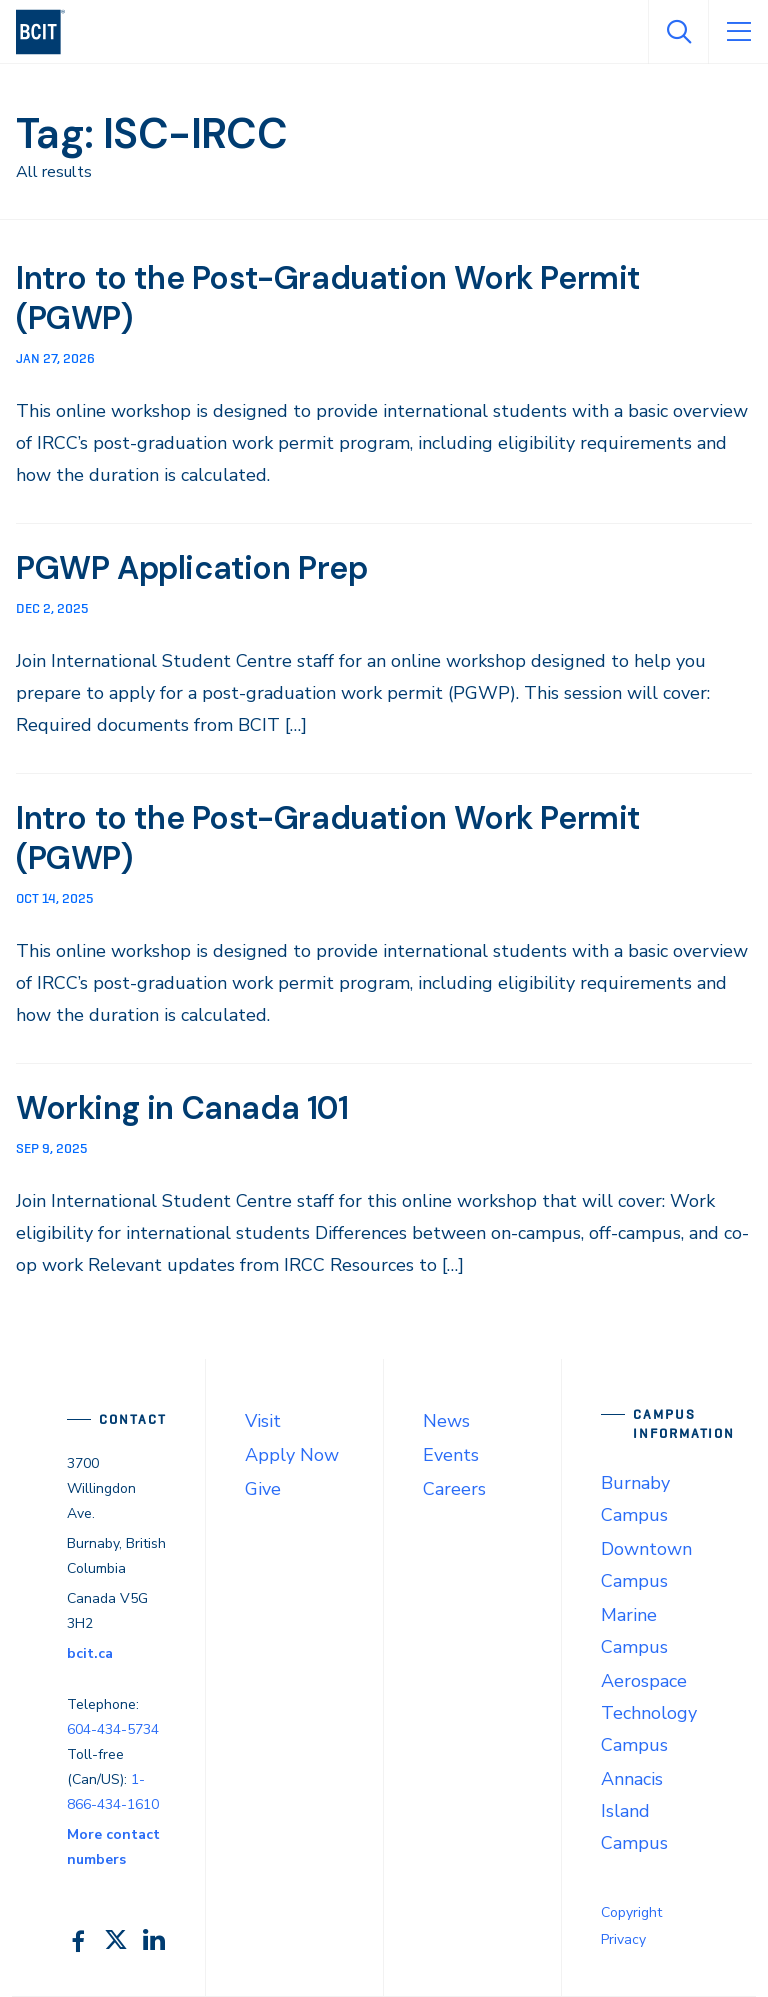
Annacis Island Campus (634, 1811)
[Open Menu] (738, 32)
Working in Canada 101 (183, 1108)
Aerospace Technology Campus (649, 1713)
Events (451, 1455)
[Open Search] (678, 32)
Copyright (631, 1912)
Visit (263, 1421)
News (446, 1421)
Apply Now (292, 1455)
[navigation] (48, 32)
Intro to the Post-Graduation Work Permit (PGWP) (328, 298)
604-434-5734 (113, 1729)
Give (263, 1489)
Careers (454, 1489)
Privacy (623, 1939)
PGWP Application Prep (192, 568)
